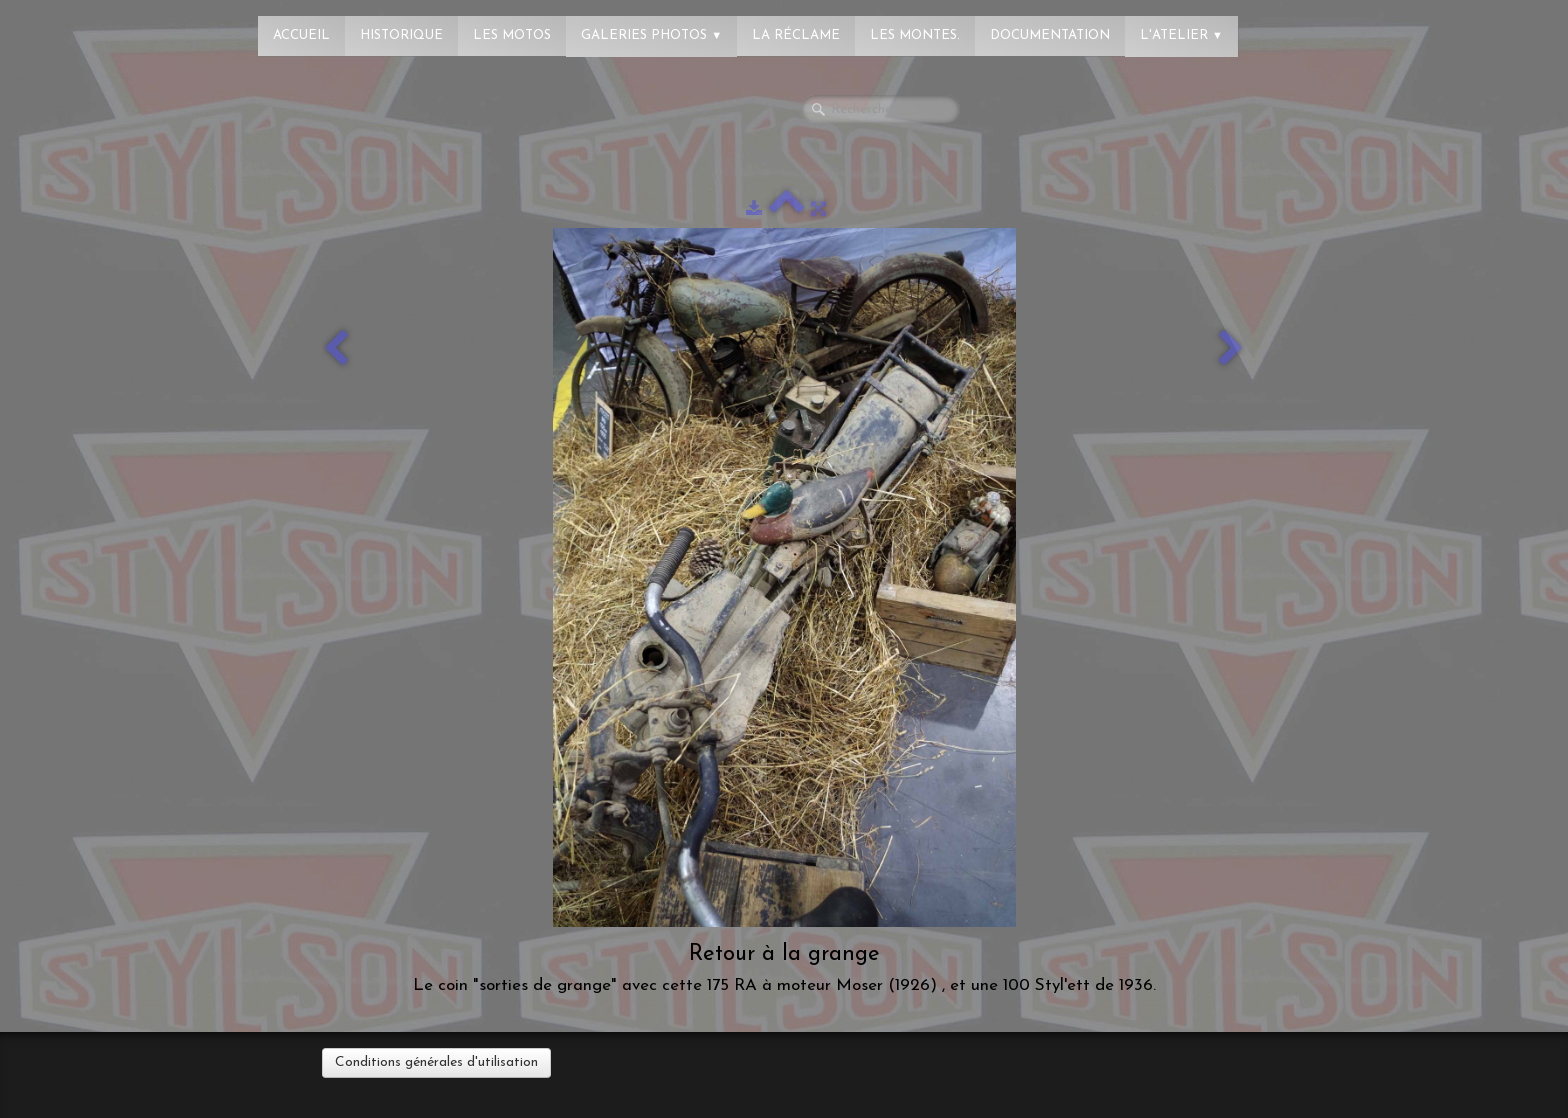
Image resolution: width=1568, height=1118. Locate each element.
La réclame (796, 35)
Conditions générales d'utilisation (436, 1062)
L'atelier (1181, 35)
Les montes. (915, 35)
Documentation (1050, 35)
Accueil (301, 35)
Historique (401, 35)
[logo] (95, 25)
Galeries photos (651, 35)
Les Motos (512, 35)
